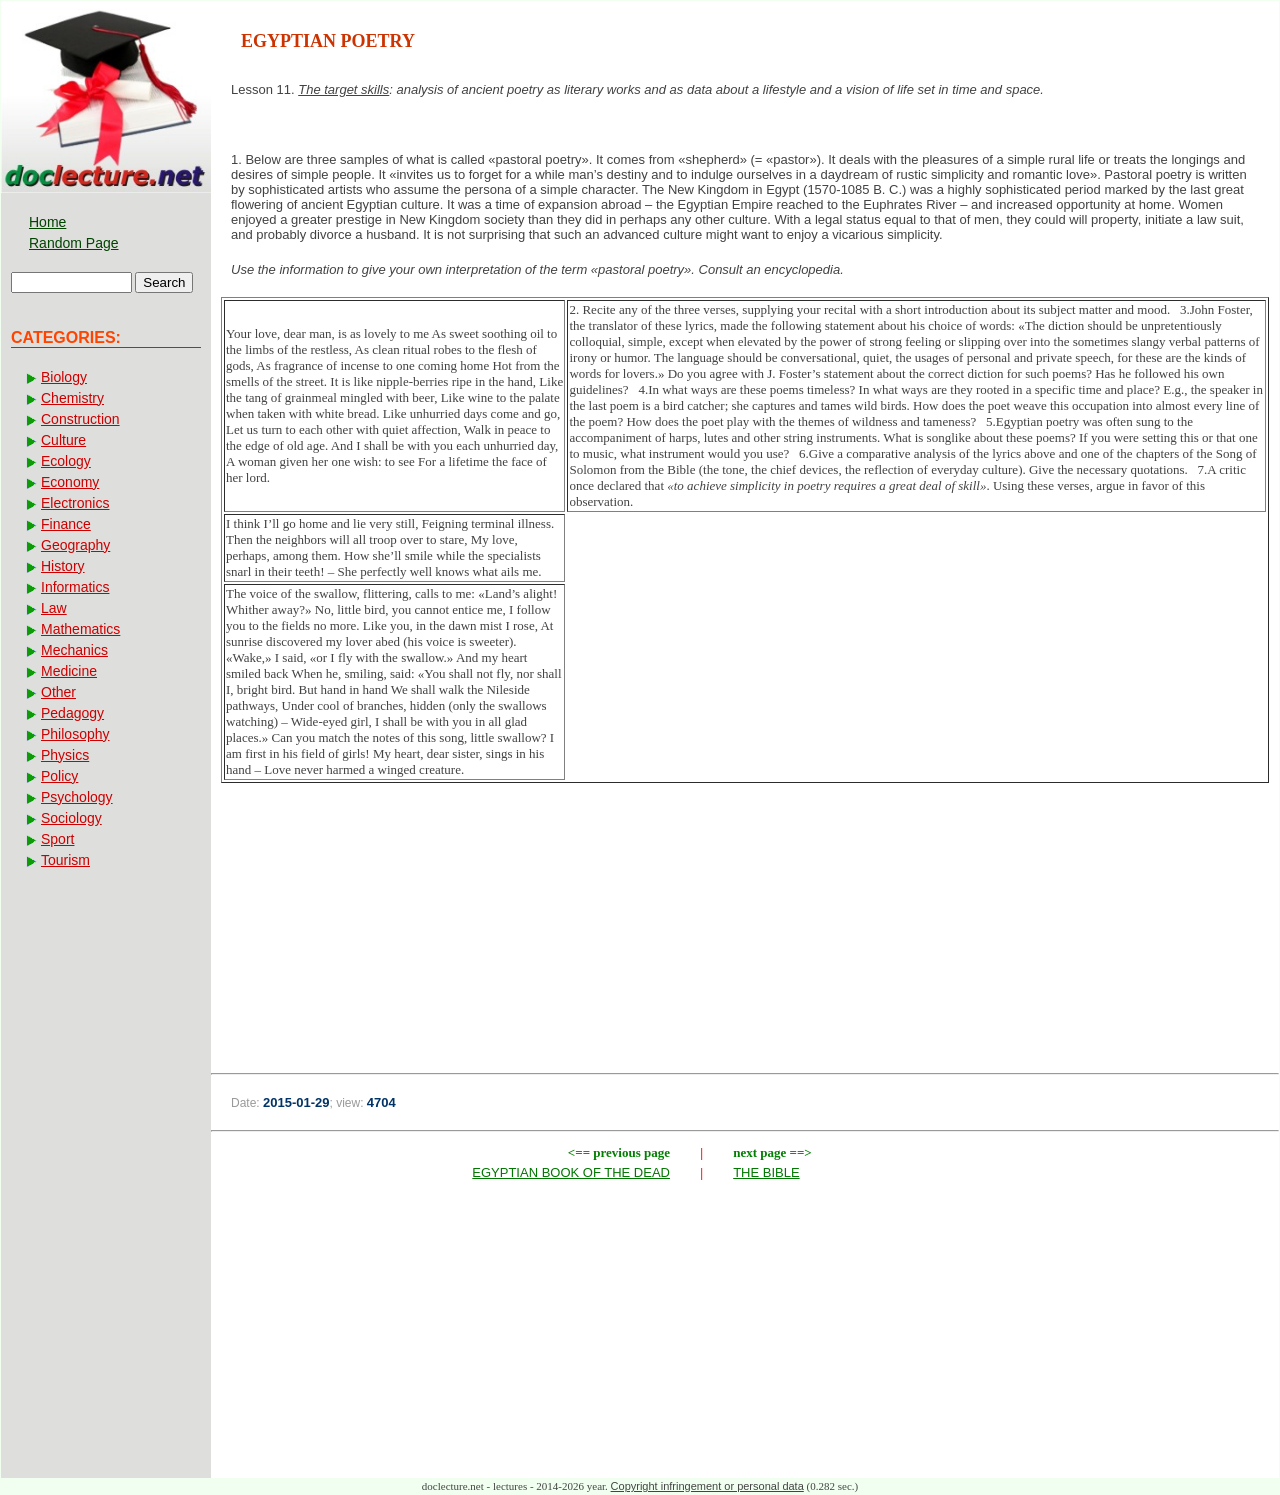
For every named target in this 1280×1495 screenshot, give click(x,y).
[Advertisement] (745, 899)
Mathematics (80, 629)
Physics (65, 755)
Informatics (75, 587)
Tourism (65, 860)
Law (54, 608)
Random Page (74, 243)
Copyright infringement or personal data (707, 1486)
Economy (70, 482)
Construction (80, 419)
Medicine (69, 671)
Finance (66, 524)
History (63, 566)
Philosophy (75, 734)
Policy (59, 776)
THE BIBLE (766, 1172)
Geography (75, 545)
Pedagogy (72, 713)
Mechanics (74, 650)
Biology (64, 377)
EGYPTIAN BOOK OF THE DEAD (571, 1172)
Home (47, 222)
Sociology (71, 818)
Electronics (75, 503)
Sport (57, 839)
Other (58, 692)
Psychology (77, 797)
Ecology (66, 461)
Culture (63, 440)
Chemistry (72, 398)
